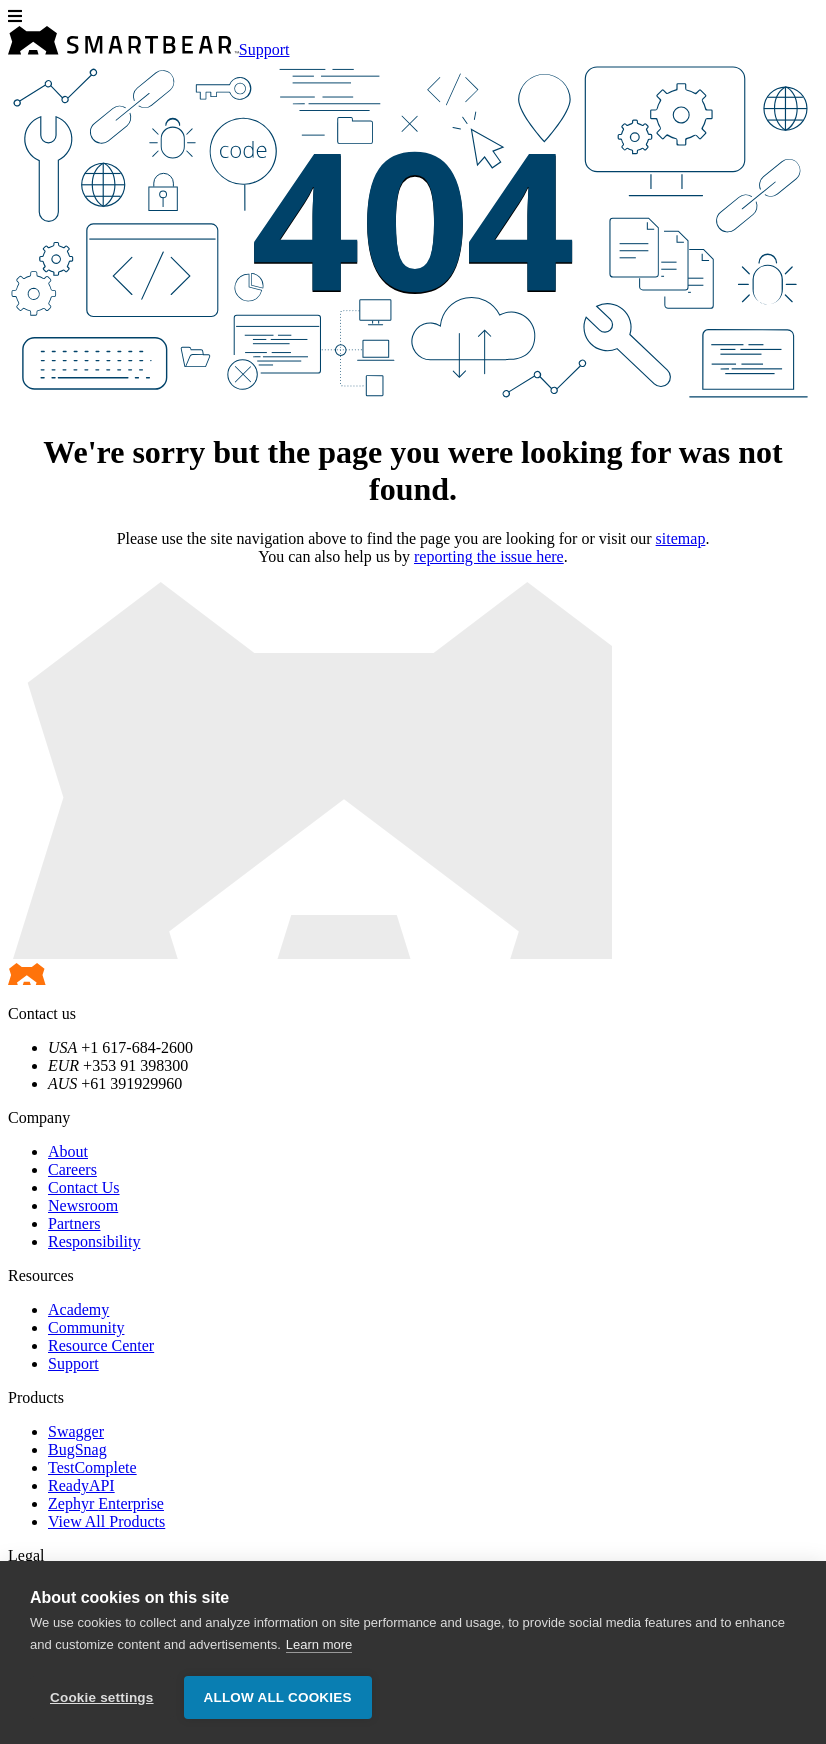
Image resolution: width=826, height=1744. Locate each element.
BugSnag (77, 1449)
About (68, 1151)
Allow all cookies (278, 1697)
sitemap (681, 538)
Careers (72, 1169)
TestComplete (92, 1467)
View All (106, 1521)
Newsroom (83, 1205)
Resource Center (101, 1345)
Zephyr (106, 1503)
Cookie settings (102, 1697)
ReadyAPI (81, 1485)
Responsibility (94, 1241)
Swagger (76, 1431)
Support (264, 49)
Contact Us (84, 1187)
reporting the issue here (489, 556)
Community (86, 1327)
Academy (78, 1309)
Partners (74, 1223)
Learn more (319, 1644)
